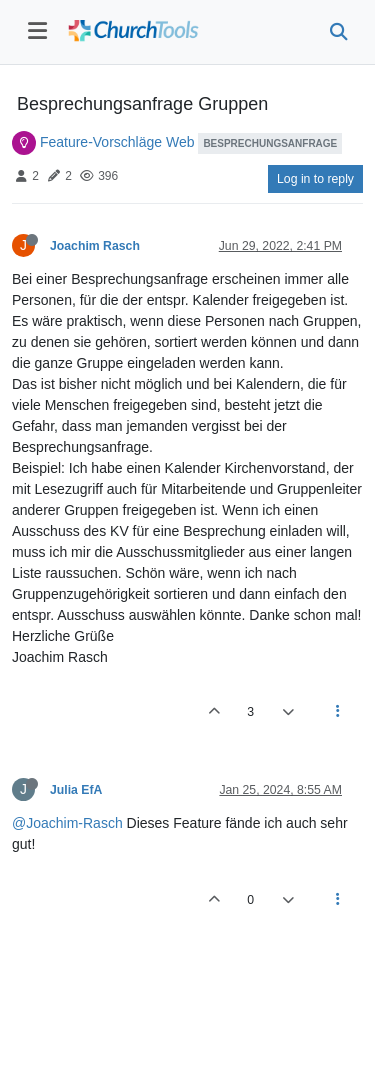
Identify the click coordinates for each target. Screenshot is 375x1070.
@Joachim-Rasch (67, 823)
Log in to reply (315, 179)
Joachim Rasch (95, 246)
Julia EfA (76, 790)
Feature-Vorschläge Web (117, 142)
